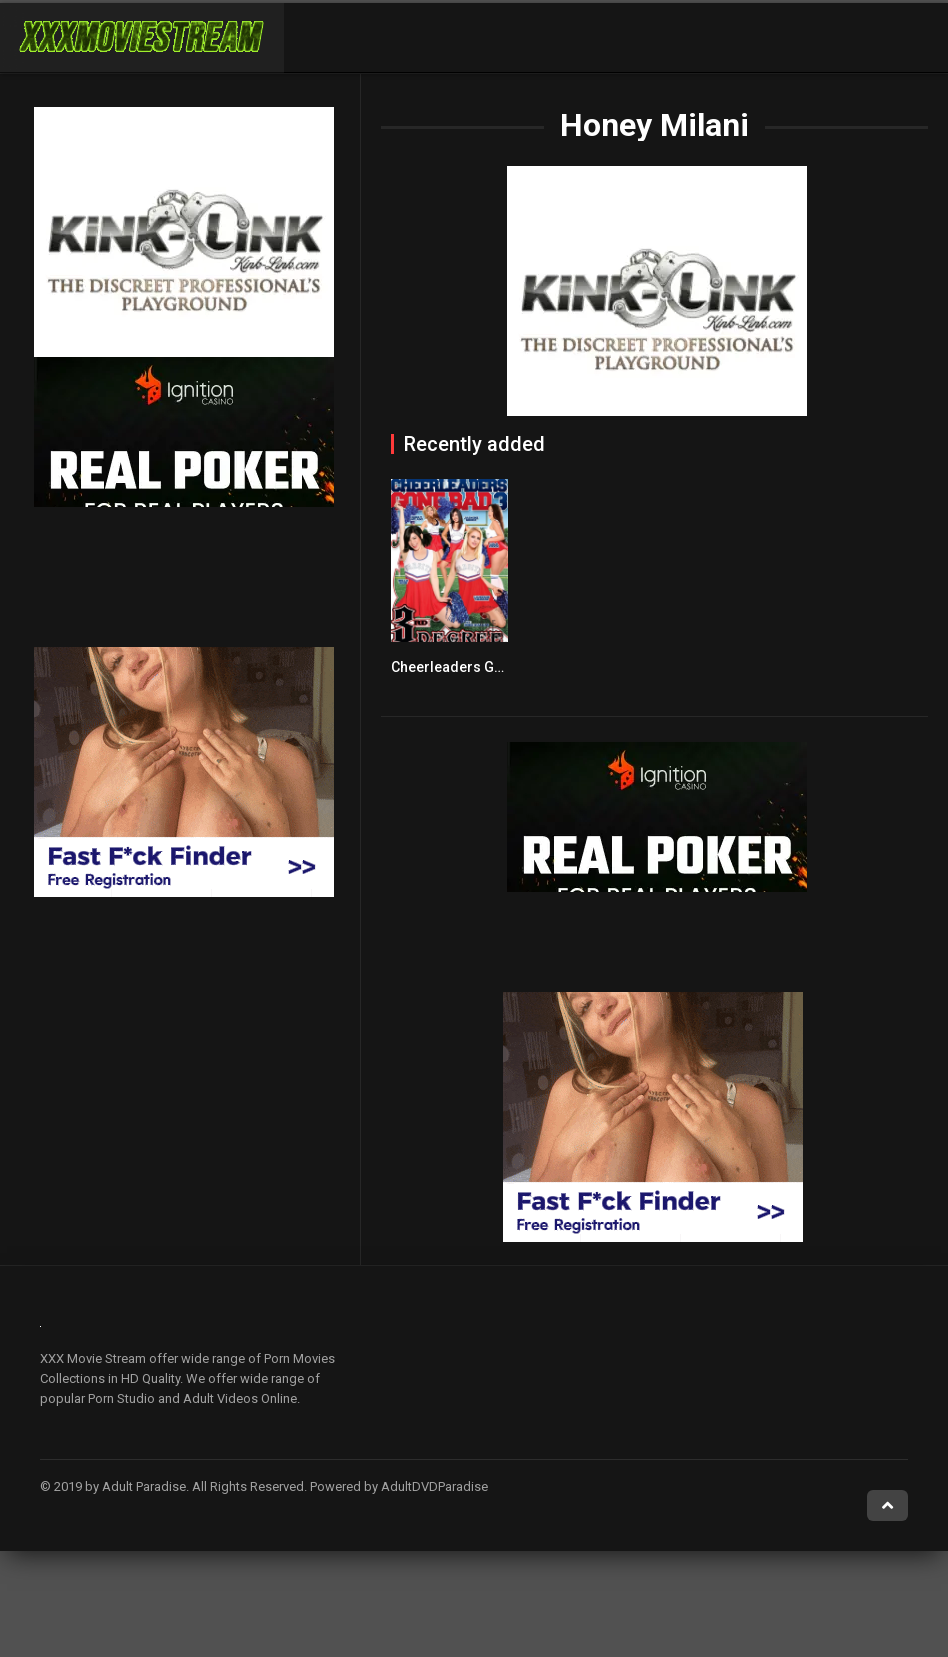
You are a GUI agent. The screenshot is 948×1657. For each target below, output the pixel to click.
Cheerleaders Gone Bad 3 (475, 667)
